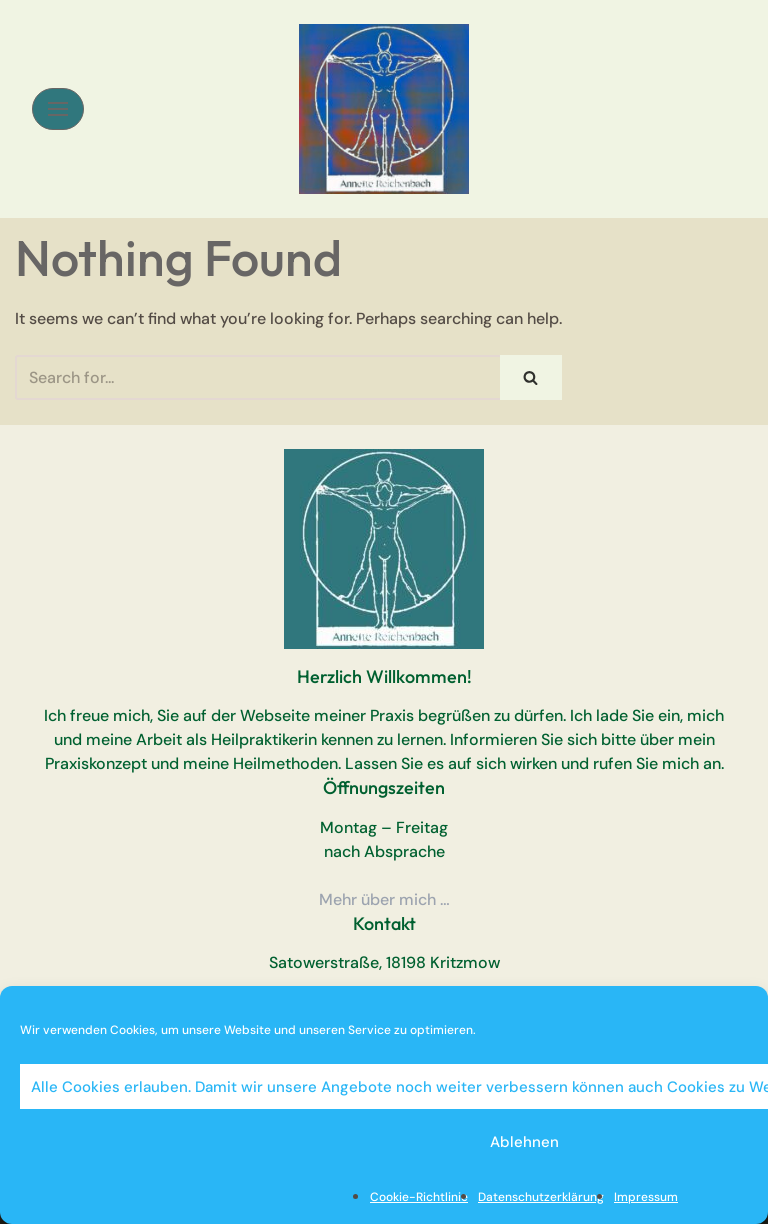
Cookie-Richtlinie (419, 1197)
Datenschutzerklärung (541, 1197)
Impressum (646, 1197)
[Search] (257, 377)
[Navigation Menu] (58, 109)
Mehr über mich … (384, 899)
